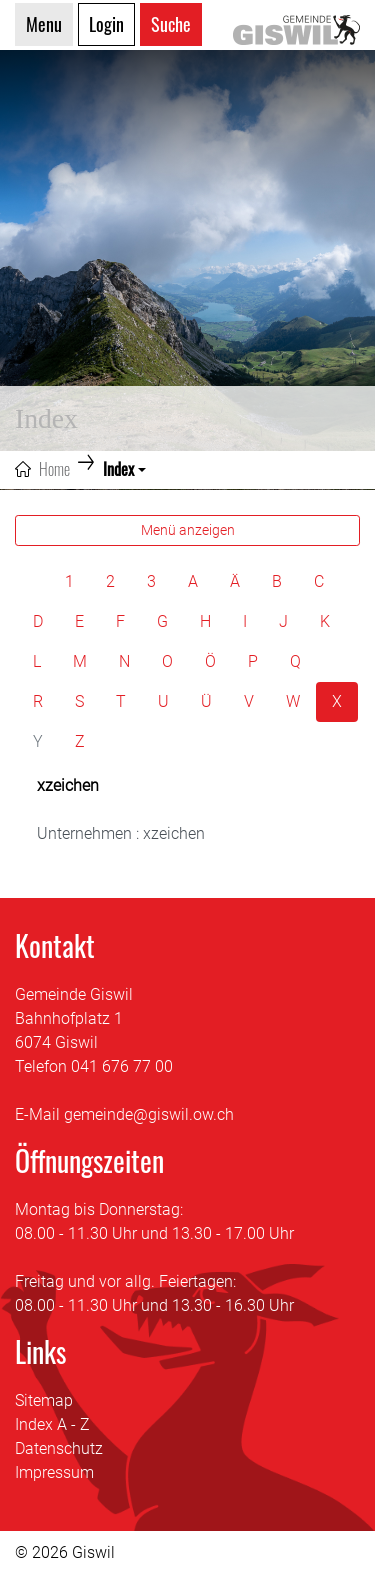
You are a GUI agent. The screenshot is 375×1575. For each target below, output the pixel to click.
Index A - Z (52, 1424)
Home (54, 469)
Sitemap (44, 1400)
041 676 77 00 (122, 1066)
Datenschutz (59, 1448)
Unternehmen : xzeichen (121, 833)
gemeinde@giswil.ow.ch (149, 1114)
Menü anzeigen (188, 530)
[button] (124, 469)
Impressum (54, 1472)
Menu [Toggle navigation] (44, 24)
